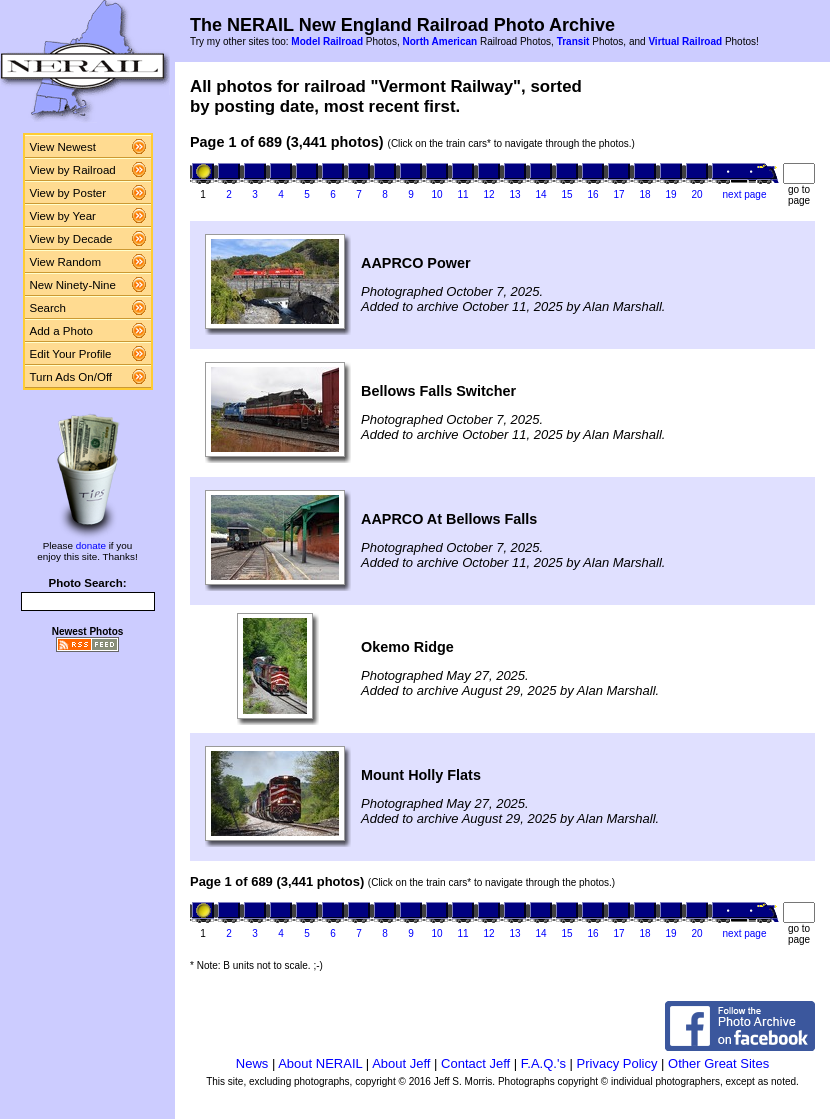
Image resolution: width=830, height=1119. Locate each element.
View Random (65, 262)
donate (91, 545)
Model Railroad (327, 41)
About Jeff (401, 1063)
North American (439, 41)
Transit (573, 41)
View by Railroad (73, 170)
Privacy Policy (617, 1063)
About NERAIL (320, 1063)
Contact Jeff (475, 1063)
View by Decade (71, 239)
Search (48, 308)
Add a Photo (61, 331)
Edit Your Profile (71, 354)
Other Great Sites (718, 1063)
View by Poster (68, 193)
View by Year (63, 216)
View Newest (63, 147)
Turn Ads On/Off (71, 377)
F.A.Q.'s (543, 1063)
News (252, 1063)
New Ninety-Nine (73, 285)
